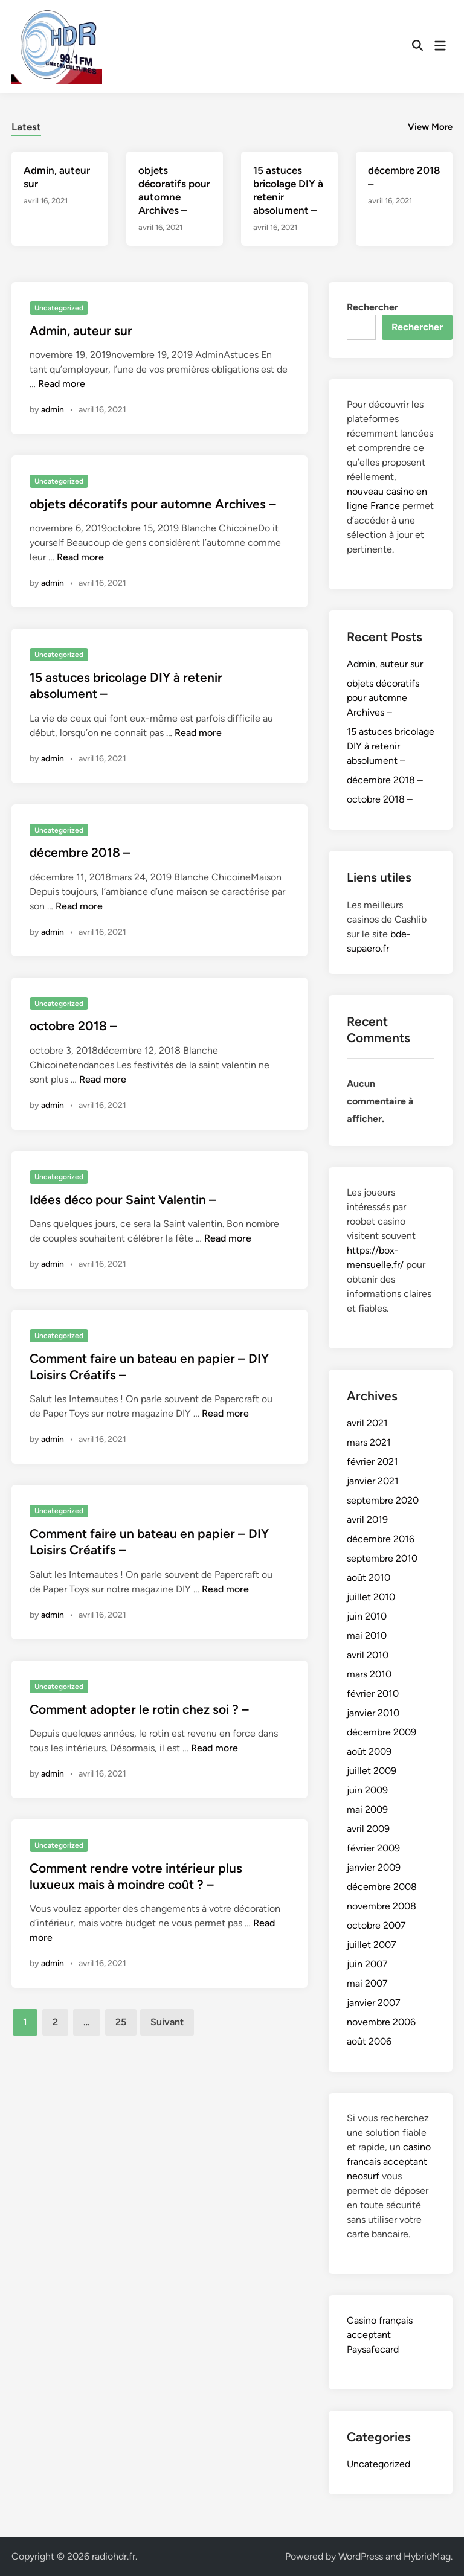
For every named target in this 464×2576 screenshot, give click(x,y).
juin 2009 (367, 1790)
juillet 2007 (371, 1944)
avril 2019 (367, 1519)
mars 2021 (369, 1442)
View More (430, 126)
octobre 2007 (376, 1925)
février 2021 (372, 1461)
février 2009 (373, 1848)
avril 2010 (367, 1655)
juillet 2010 (371, 1597)
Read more (61, 383)
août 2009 (369, 1751)
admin (52, 410)
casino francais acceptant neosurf (389, 2161)
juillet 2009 (371, 1771)
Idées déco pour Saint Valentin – (123, 1199)
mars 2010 (369, 1674)
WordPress (360, 2556)
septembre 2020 (383, 1500)
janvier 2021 (373, 1481)
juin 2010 (367, 1616)
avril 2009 (368, 1828)
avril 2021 (367, 1423)
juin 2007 (367, 1964)
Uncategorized (58, 308)
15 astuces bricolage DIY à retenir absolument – (390, 746)
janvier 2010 (373, 1713)
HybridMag (427, 2556)
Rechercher (372, 307)
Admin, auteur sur (81, 330)
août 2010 (368, 1577)
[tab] (26, 125)
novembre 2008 (381, 1906)
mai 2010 (367, 1635)
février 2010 (373, 1693)
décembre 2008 (382, 1886)
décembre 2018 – (80, 852)
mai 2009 (367, 1809)
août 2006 (369, 2041)
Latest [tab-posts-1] (26, 127)
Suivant (167, 2022)
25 (120, 2022)
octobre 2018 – (73, 1025)
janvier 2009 (374, 1867)
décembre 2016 (380, 1539)
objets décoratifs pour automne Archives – (153, 503)
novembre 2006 (381, 2022)
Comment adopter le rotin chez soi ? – (139, 1709)
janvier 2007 (374, 2002)
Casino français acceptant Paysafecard (380, 2335)
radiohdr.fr (113, 2556)
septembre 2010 (382, 1558)
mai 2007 (367, 1983)
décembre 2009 (381, 1732)
